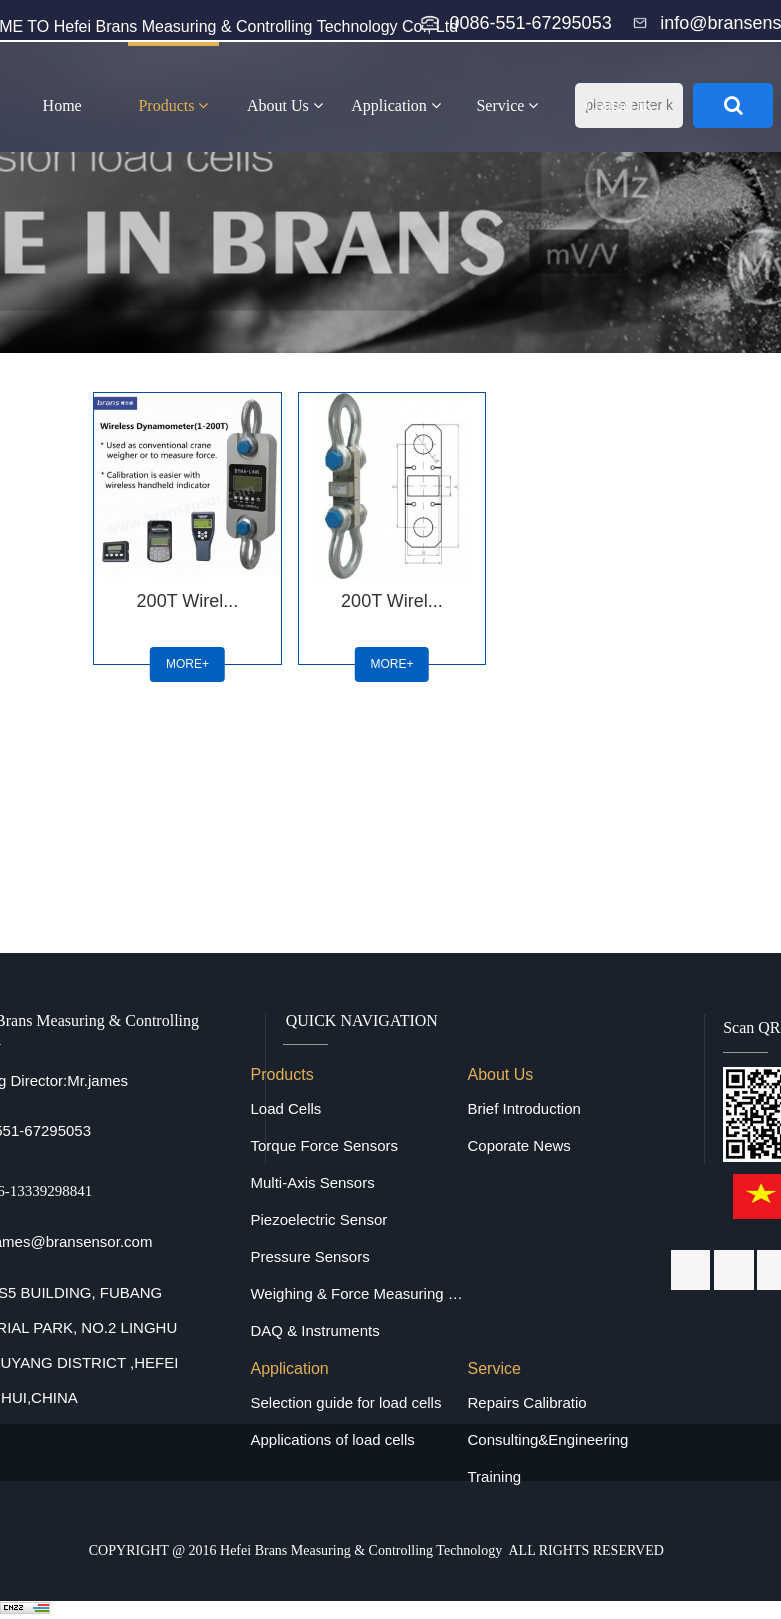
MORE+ (187, 664)
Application (396, 105)
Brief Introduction (523, 1108)
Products (173, 105)
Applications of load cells (332, 1439)
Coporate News (518, 1145)
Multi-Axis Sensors (312, 1182)
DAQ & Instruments (314, 1330)
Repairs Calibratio (526, 1402)
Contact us (619, 105)
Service (507, 105)
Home (62, 105)
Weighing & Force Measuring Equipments (358, 1293)
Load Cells (285, 1108)
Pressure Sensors (309, 1256)
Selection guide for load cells (345, 1402)
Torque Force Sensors (324, 1145)
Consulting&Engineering (547, 1439)
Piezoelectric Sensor (318, 1219)
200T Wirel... (188, 601)
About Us (285, 105)
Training (494, 1476)
